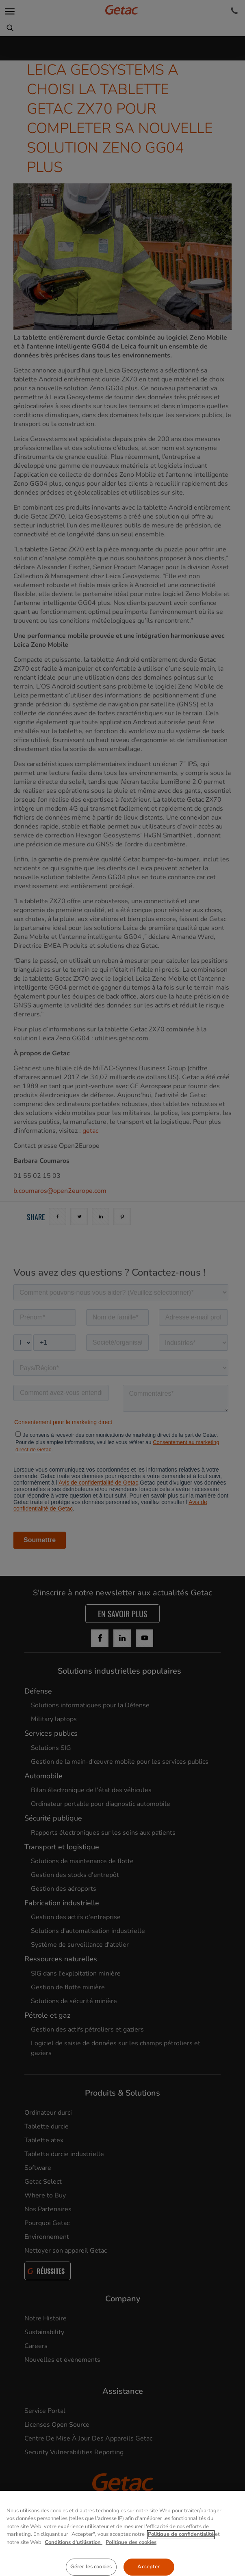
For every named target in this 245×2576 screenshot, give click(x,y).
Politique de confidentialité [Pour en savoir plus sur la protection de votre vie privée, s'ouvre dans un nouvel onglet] (181, 2559)
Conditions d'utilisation (73, 2568)
